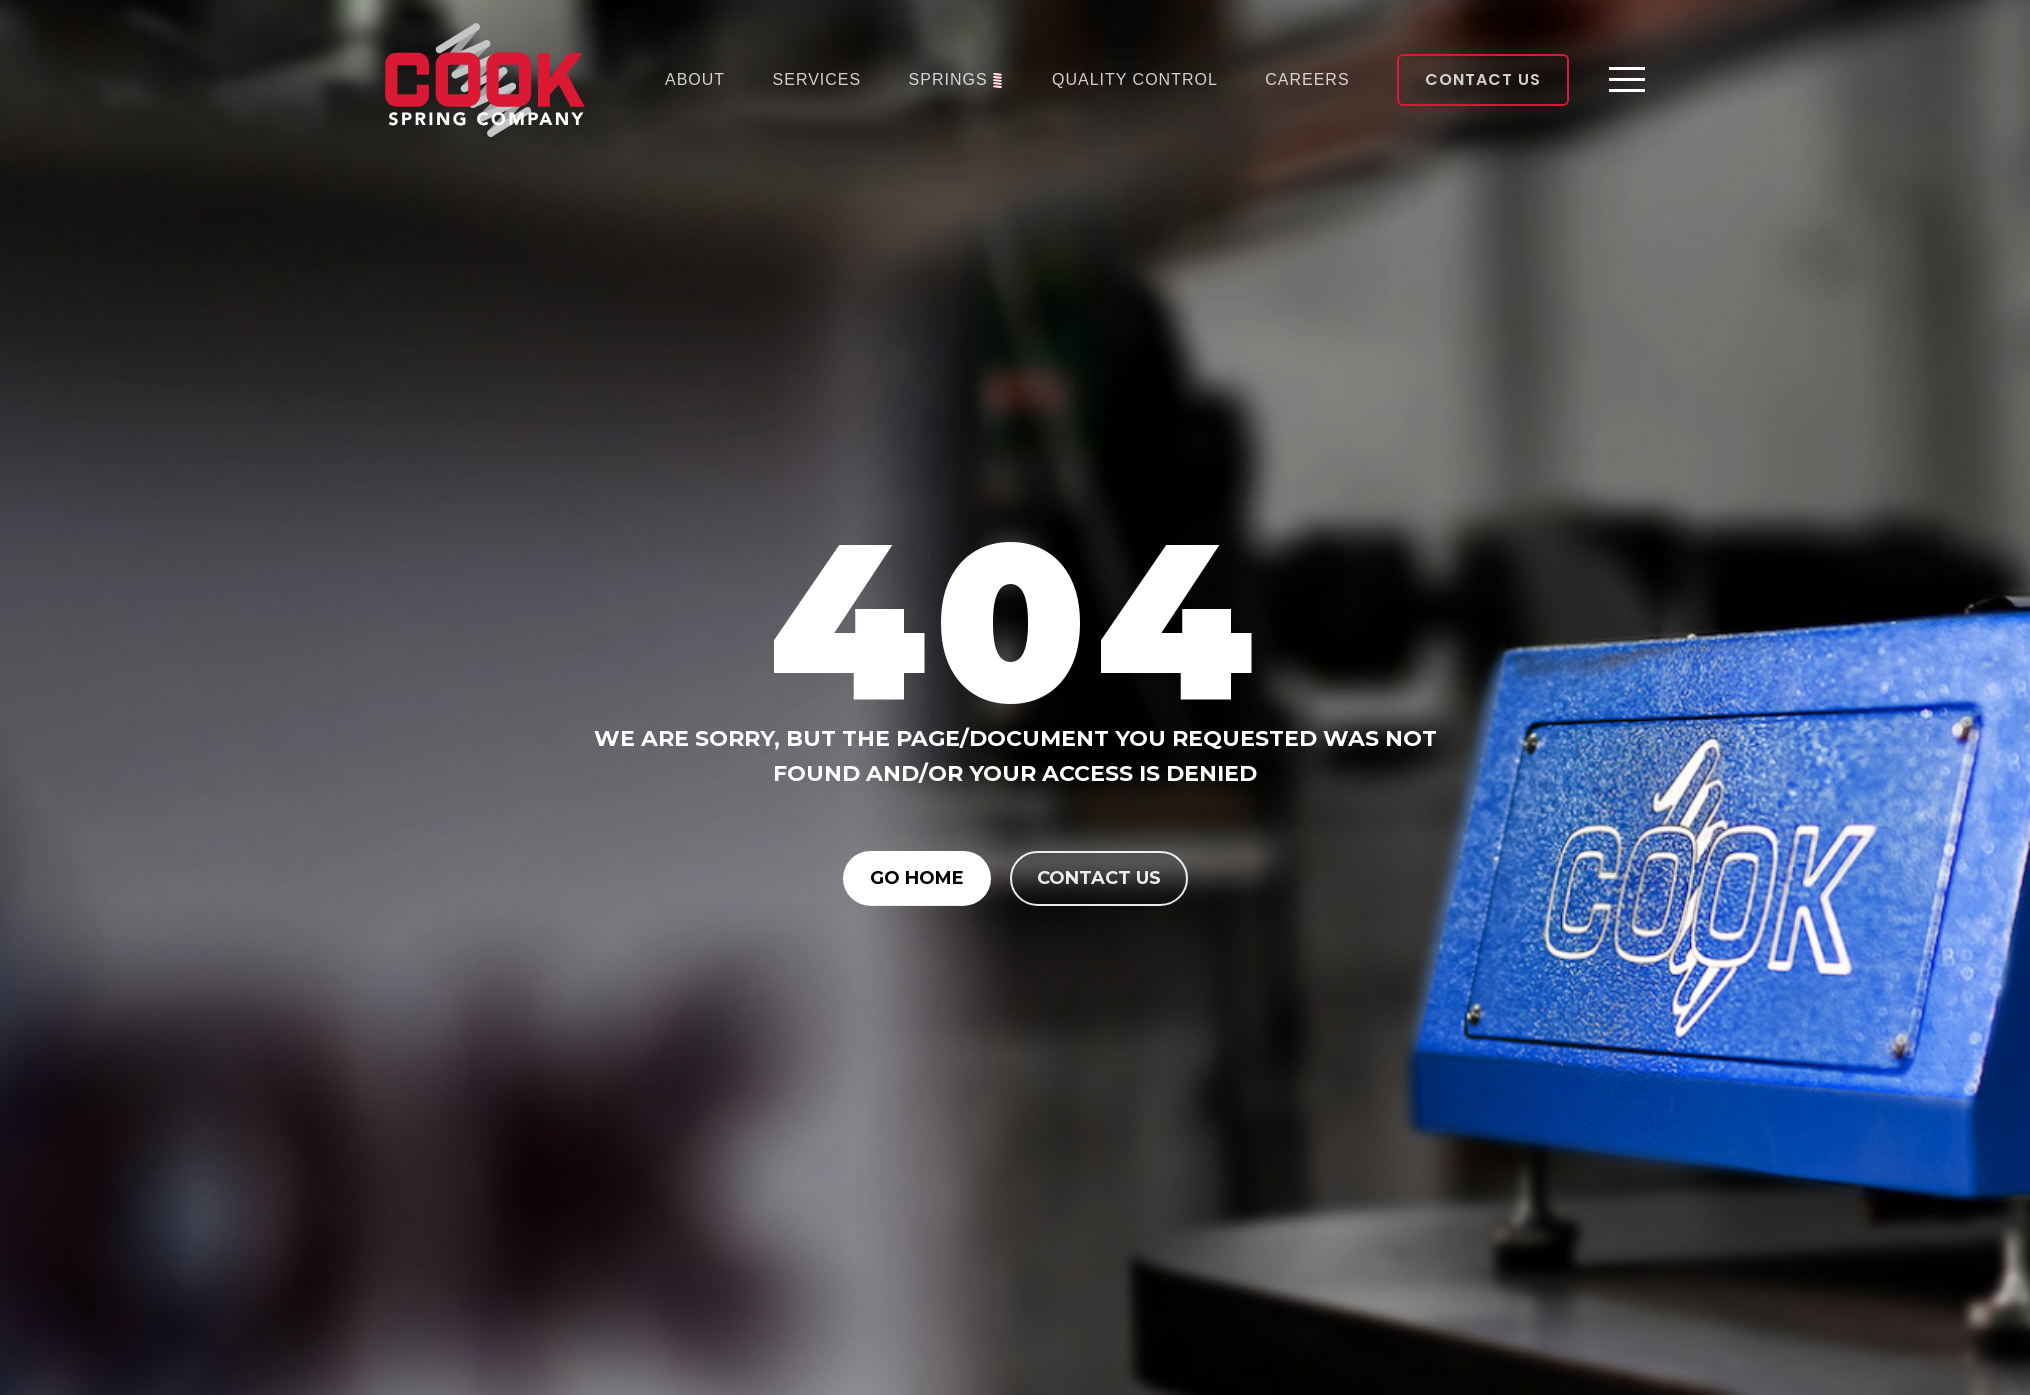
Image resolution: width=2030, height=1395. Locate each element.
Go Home (917, 878)
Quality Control (1135, 79)
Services (817, 79)
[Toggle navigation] (1627, 80)
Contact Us (1483, 79)
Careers (1307, 79)
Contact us (1099, 878)
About (695, 79)
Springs (948, 79)
